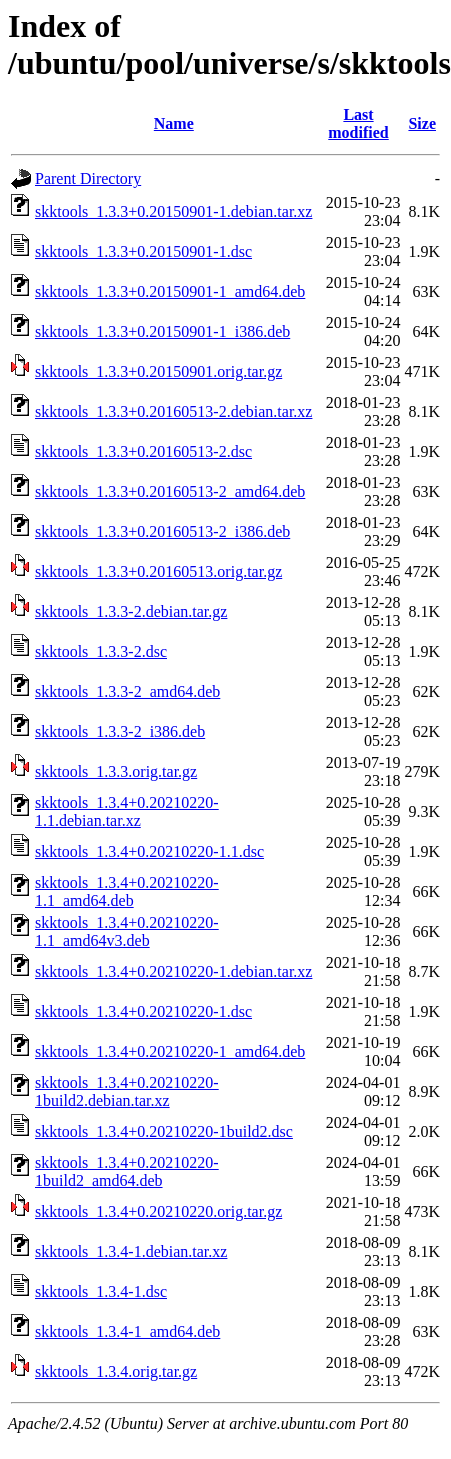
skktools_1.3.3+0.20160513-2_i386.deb (162, 531)
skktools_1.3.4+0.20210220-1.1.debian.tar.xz (127, 811)
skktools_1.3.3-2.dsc (101, 651)
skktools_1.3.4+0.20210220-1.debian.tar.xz (173, 971)
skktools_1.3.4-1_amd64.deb (127, 1331)
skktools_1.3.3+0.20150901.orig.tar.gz (158, 371)
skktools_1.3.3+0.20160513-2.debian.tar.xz (173, 411)
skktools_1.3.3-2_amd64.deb (127, 691)
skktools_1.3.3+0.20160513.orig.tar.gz (158, 571)
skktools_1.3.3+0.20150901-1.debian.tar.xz (173, 211)
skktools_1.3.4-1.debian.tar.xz (131, 1251)
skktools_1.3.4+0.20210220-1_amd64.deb (170, 1051)
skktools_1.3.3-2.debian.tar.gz (131, 611)
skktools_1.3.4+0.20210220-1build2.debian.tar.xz (127, 1091)
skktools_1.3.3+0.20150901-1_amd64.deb (170, 291)
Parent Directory (88, 178)
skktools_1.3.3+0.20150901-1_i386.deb (162, 331)
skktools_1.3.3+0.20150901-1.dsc (143, 251)
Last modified (358, 123)
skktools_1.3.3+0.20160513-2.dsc (143, 451)
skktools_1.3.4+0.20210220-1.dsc (143, 1011)
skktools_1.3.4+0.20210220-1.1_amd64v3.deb (127, 931)
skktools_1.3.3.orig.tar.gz (116, 771)
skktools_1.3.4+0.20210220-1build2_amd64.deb (127, 1171)
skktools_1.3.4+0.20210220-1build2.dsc (164, 1131)
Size (422, 123)
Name (174, 123)
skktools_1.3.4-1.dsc (101, 1291)
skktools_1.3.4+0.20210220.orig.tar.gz (158, 1211)
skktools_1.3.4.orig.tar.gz (116, 1371)
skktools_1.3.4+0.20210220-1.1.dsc (149, 851)
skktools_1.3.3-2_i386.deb (120, 731)
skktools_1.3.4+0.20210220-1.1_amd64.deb (127, 891)
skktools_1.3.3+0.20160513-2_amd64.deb (170, 491)
